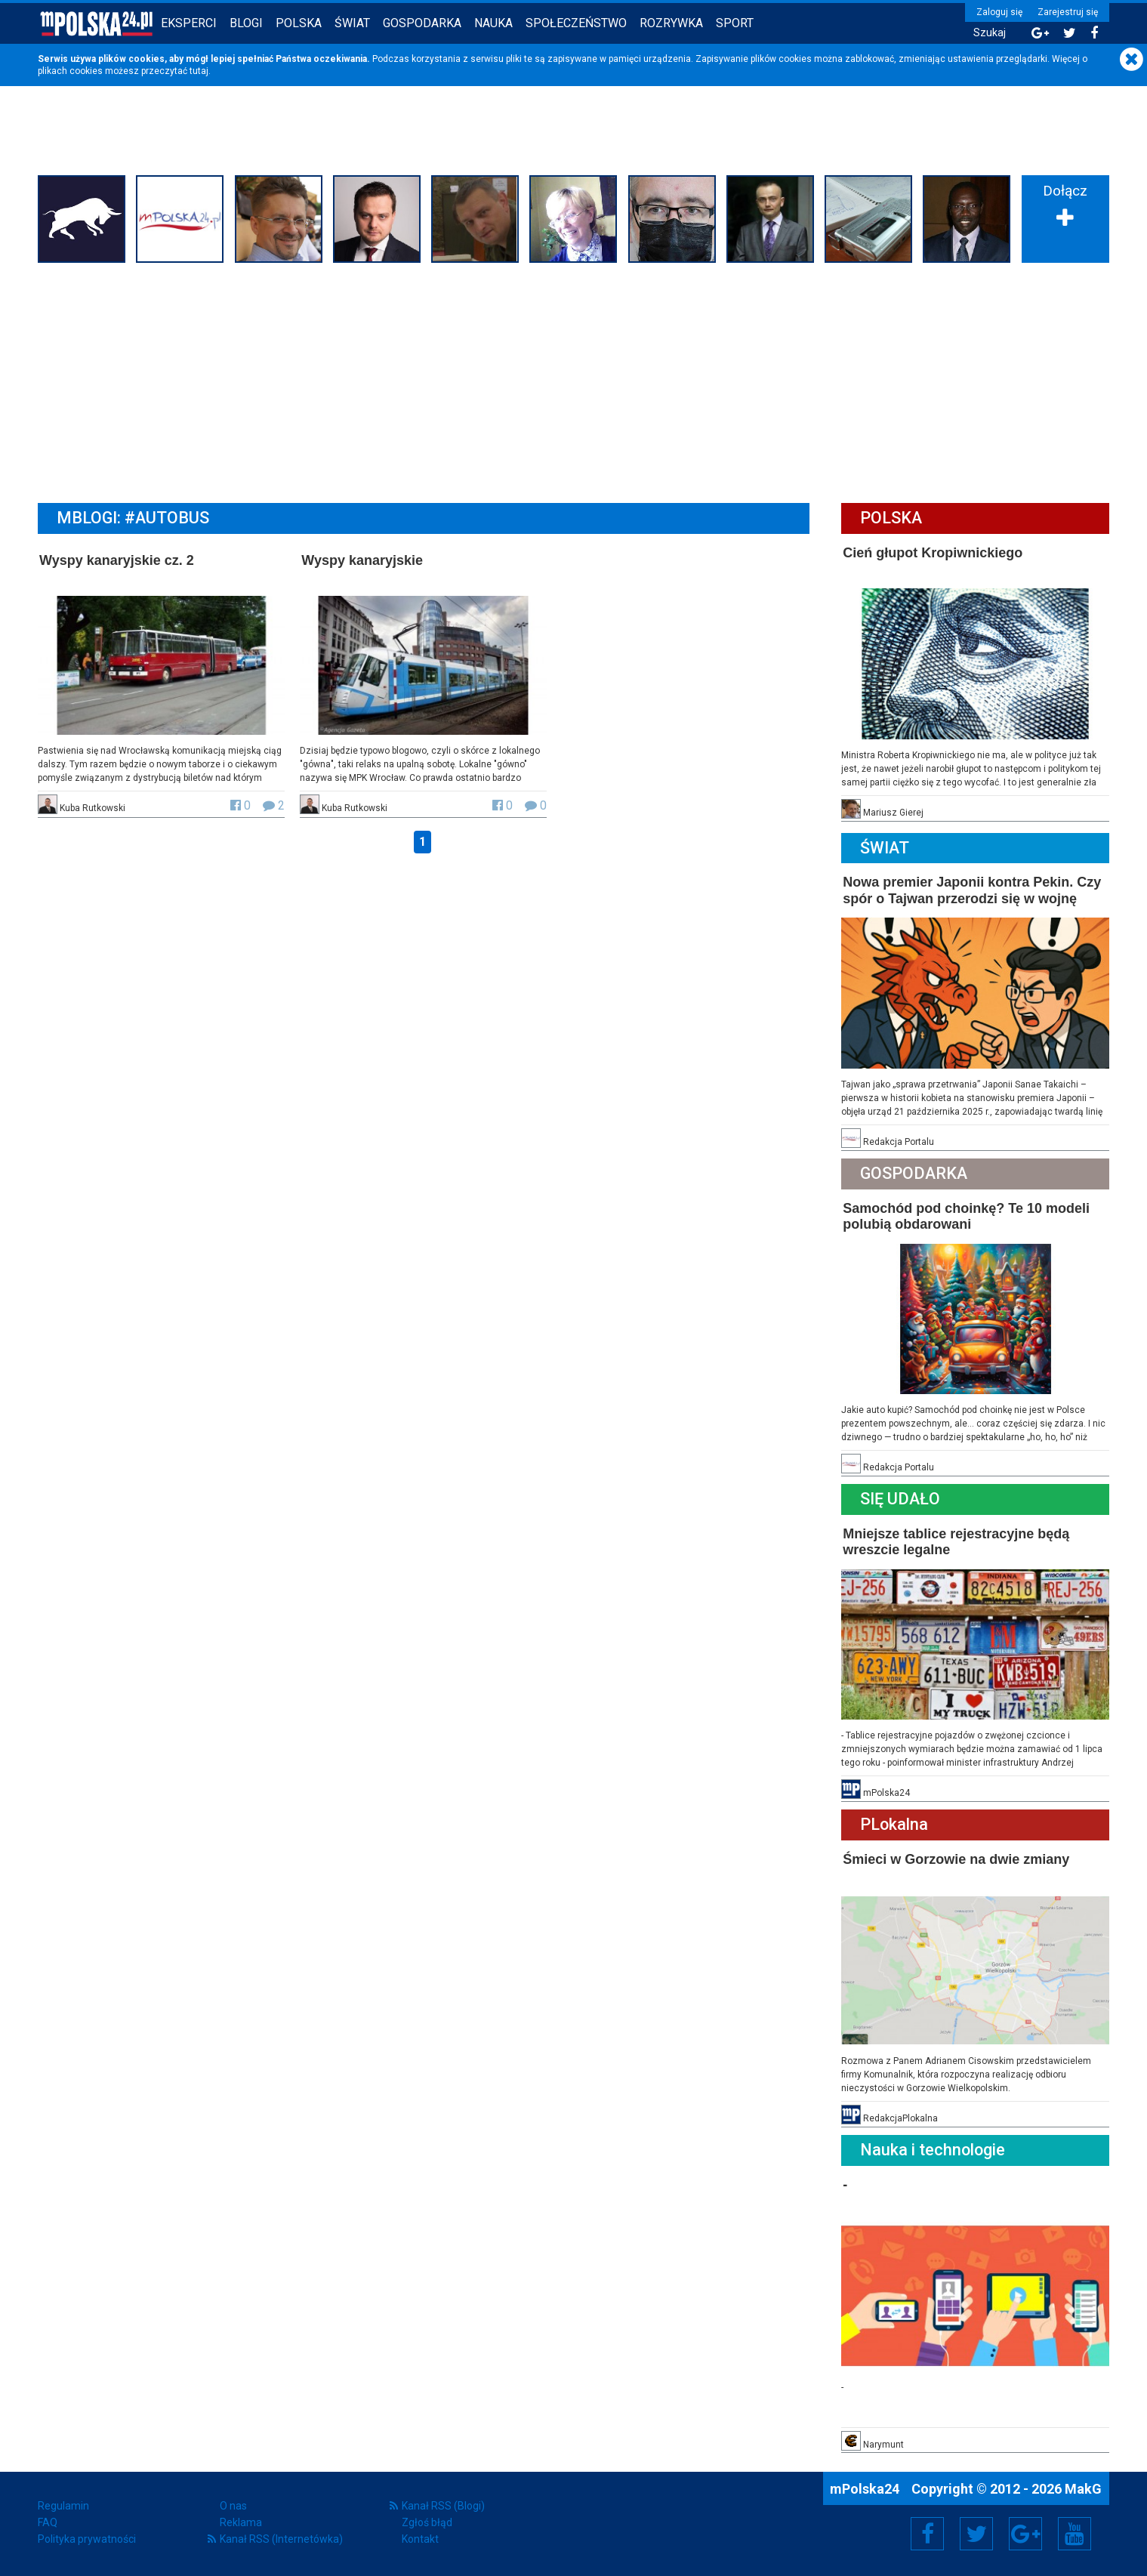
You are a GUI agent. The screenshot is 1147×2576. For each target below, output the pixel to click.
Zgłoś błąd (427, 2522)
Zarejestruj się (1068, 12)
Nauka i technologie (932, 2149)
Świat (352, 23)
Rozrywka (671, 23)
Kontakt (420, 2539)
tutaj (199, 71)
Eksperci (189, 23)
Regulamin (63, 2506)
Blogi (246, 23)
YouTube (1074, 2533)
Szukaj (989, 32)
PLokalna (894, 1824)
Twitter (976, 2533)
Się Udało (900, 1498)
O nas (233, 2506)
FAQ (47, 2522)
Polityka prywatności (87, 2539)
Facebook (927, 2533)
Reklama (241, 2522)
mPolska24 (866, 2489)
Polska (299, 23)
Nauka (493, 23)
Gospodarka (422, 23)
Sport (735, 23)
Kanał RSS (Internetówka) (281, 2539)
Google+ (1026, 2533)
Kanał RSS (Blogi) (443, 2506)
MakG (1083, 2489)
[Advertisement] (574, 381)
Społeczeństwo (576, 23)
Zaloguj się (999, 12)
